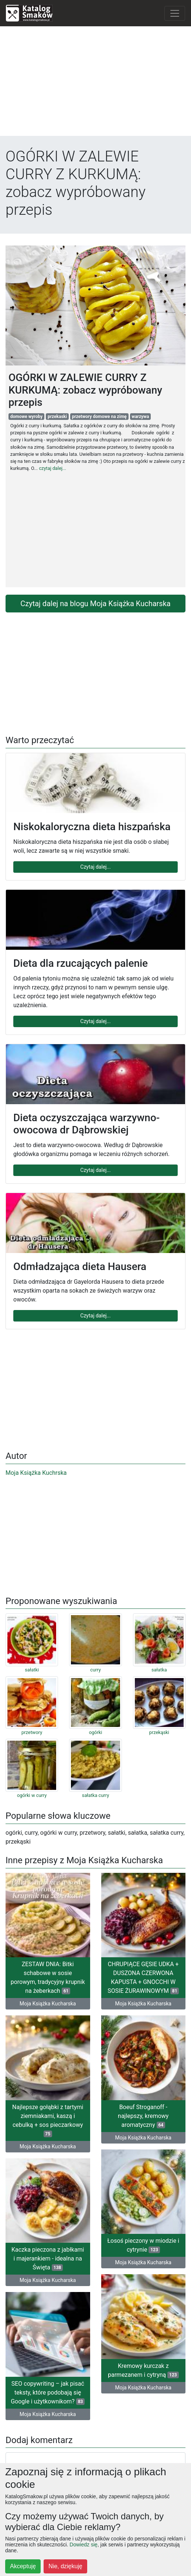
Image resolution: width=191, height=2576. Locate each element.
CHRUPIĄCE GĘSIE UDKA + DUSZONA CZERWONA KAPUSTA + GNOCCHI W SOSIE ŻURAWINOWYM (143, 1977)
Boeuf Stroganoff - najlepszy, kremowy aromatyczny (143, 2116)
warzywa (140, 416)
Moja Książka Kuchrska (36, 1472)
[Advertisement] (95, 84)
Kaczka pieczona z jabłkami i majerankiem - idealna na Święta (47, 2258)
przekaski (57, 416)
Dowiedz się (83, 2544)
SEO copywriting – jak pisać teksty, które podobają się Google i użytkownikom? (48, 2392)
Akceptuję (23, 2566)
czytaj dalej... (52, 468)
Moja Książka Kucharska (48, 2004)
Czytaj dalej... (95, 867)
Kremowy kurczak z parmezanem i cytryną (143, 2370)
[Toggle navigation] (174, 13)
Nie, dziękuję (65, 2566)
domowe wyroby (26, 416)
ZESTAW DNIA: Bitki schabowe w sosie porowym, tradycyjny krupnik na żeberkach (48, 1977)
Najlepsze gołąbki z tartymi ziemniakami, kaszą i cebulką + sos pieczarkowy (47, 2120)
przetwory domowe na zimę (99, 416)
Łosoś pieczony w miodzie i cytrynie (143, 2245)
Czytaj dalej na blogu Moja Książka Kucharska (95, 603)
